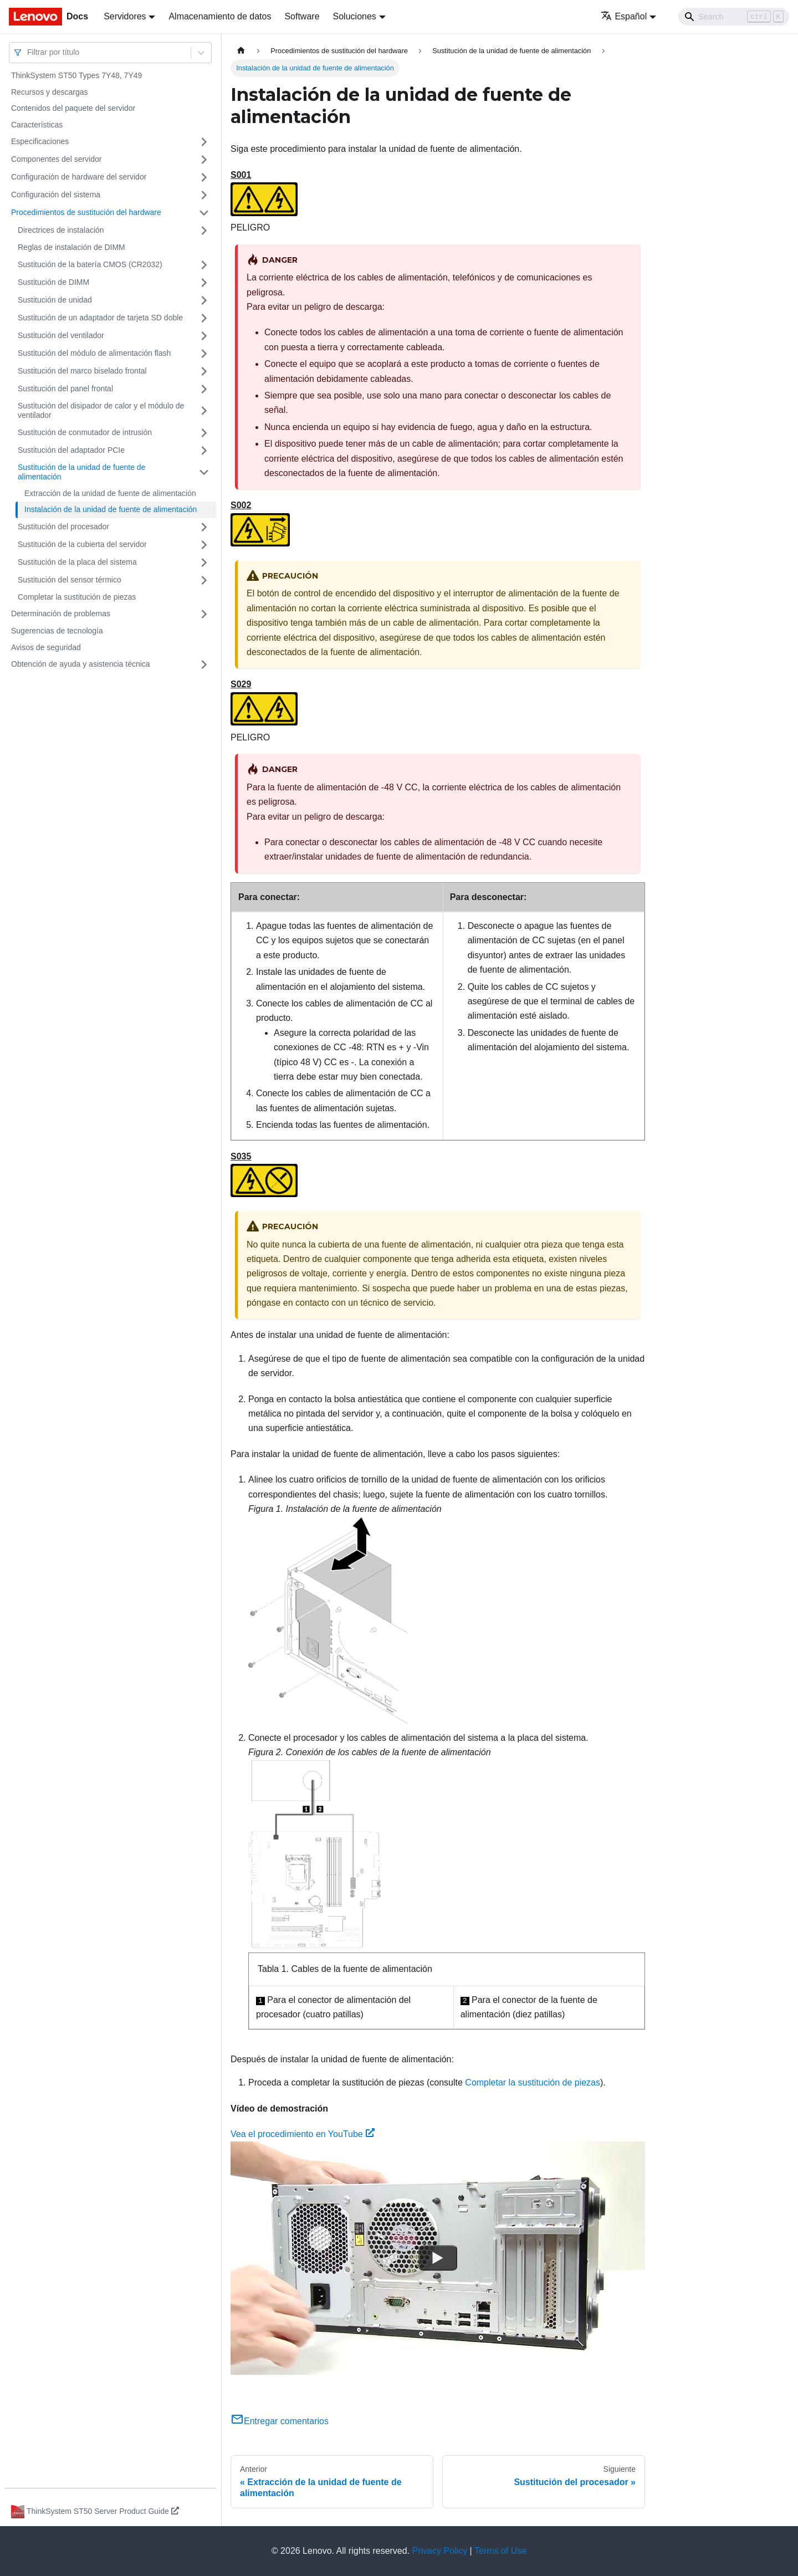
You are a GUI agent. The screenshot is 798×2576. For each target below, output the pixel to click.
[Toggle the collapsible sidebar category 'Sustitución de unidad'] (204, 300)
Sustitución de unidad (55, 299)
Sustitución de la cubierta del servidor (82, 544)
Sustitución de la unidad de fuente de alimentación (81, 472)
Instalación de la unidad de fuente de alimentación (110, 509)
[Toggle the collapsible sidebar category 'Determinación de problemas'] (204, 614)
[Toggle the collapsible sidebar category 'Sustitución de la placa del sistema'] (204, 562)
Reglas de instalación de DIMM (71, 247)
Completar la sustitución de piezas (77, 596)
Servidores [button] (125, 16)
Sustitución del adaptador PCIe (71, 450)
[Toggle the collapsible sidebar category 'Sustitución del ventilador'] (204, 336)
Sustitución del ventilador (61, 335)
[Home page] (241, 50)
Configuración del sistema (55, 194)
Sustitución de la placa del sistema (77, 562)
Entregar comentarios (280, 2421)
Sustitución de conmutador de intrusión (85, 432)
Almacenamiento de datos (219, 16)
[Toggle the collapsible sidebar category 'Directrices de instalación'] (204, 230)
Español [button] (624, 16)
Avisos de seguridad (46, 647)
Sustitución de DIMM (53, 282)
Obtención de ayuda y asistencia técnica (80, 664)
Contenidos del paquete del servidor (73, 108)
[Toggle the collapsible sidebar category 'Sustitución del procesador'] (204, 527)
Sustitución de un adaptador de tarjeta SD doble (100, 317)
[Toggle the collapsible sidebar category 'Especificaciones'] (204, 142)
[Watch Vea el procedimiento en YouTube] (437, 2258)
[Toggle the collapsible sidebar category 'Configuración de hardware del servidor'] (204, 177)
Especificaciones (40, 141)
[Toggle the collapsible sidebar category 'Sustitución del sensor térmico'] (204, 580)
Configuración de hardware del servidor (78, 176)
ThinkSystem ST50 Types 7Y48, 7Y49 (76, 75)
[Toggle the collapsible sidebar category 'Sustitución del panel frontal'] (204, 389)
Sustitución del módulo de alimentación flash (94, 353)
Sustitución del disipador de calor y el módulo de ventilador (101, 410)
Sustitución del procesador (63, 526)
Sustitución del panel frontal (65, 388)
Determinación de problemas (60, 613)
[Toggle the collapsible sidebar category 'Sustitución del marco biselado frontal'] (204, 371)
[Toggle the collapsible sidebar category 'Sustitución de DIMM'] (204, 283)
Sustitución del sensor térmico (69, 579)
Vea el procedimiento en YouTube (303, 2134)
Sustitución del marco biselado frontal (82, 370)
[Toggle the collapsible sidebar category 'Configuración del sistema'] (204, 195)
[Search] (733, 16)
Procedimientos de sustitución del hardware (86, 212)
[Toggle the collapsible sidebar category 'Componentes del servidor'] (204, 159)
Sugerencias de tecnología (57, 630)
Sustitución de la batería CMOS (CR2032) (90, 264)
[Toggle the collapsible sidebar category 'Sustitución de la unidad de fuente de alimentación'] (204, 472)
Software (301, 16)
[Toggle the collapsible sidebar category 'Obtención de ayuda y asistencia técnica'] (204, 664)
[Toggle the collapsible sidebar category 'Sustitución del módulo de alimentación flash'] (204, 353)
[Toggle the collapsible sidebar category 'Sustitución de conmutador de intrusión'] (204, 433)
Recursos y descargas (49, 92)
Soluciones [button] (354, 16)
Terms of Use (500, 2550)
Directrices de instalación (61, 230)
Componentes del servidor (56, 159)
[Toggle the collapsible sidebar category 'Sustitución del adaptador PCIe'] (204, 450)
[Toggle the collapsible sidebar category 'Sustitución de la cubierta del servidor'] (204, 545)
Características (37, 124)
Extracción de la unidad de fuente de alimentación (110, 493)
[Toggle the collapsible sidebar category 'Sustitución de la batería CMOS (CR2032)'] (204, 265)
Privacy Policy (440, 2550)
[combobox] (28, 52)
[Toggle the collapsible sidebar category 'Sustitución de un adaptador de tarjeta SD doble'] (204, 318)
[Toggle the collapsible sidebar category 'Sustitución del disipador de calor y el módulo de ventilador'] (204, 411)
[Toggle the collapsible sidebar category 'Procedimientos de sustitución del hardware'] (204, 213)
